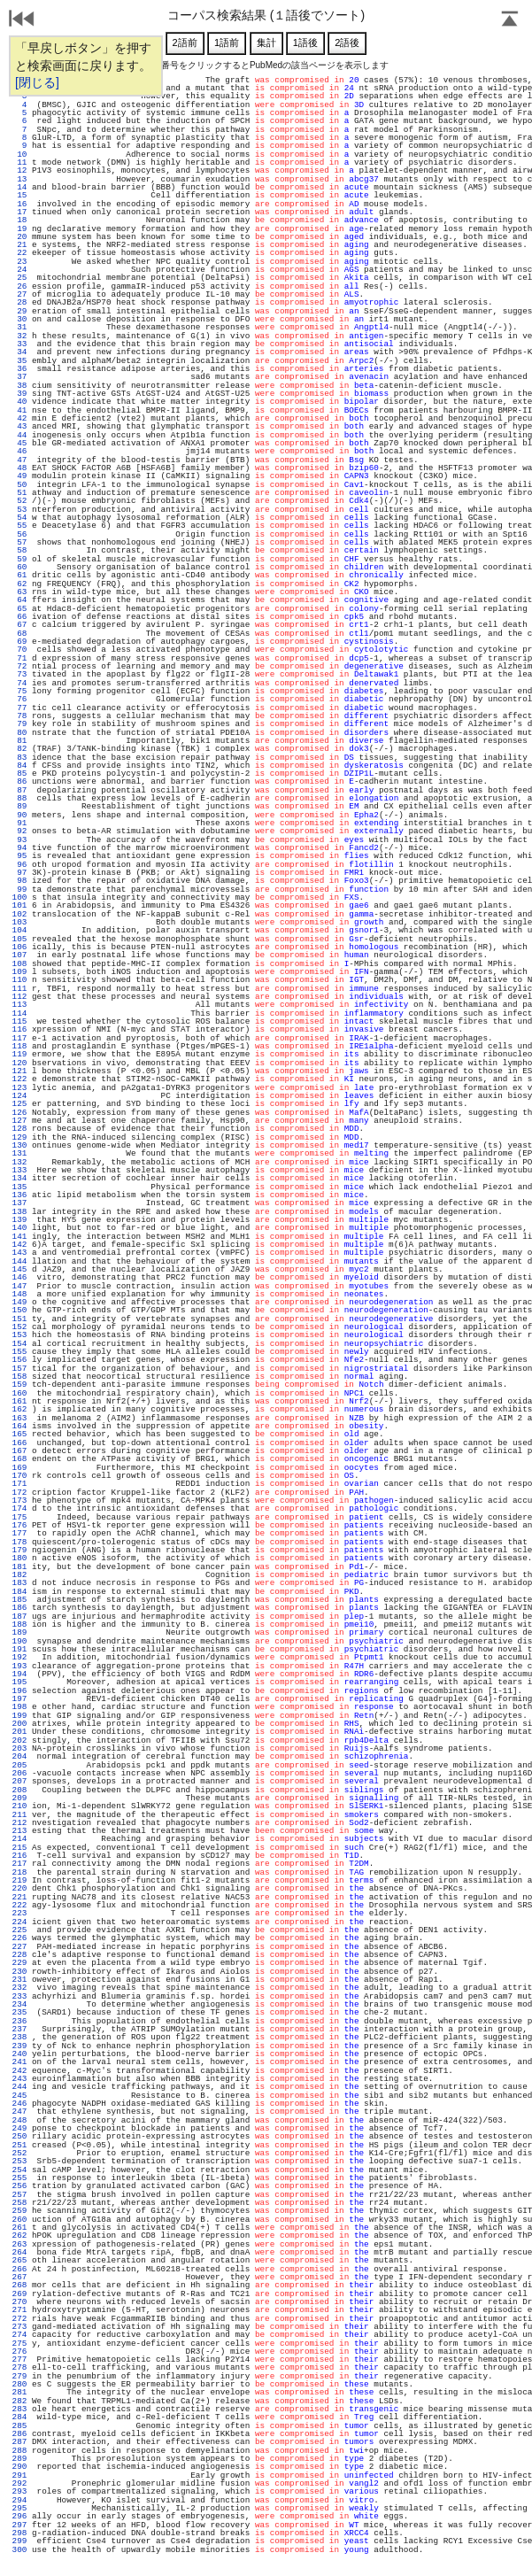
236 (19, 2021)
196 (19, 1691)
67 (19, 625)
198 (19, 1707)
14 (19, 187)
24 (19, 270)
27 (19, 294)
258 (19, 2203)
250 (19, 2136)
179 (19, 1550)
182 (19, 1575)
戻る (22, 20)
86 (19, 781)
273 (19, 2327)
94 (19, 848)
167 (19, 1451)
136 (19, 1195)
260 (19, 2219)
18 (19, 220)
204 (19, 1756)
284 (19, 2417)
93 (19, 840)
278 (19, 2367)
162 (19, 1409)
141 (19, 1237)
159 (19, 1384)
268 (19, 2285)
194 (19, 1674)
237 (19, 2029)
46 (19, 451)
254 (19, 2170)
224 (19, 1922)
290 (19, 2467)
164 (19, 1426)
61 (19, 575)
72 (19, 666)
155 (19, 1352)
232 (19, 1987)
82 (19, 749)
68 (19, 633)
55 (19, 525)
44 (19, 435)
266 (19, 2269)
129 (19, 1137)
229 (19, 1963)
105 (19, 939)
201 (19, 1732)
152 (19, 1327)
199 (19, 1716)
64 (19, 600)
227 (19, 1947)
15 (19, 195)
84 (19, 765)
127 (19, 1121)
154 (19, 1344)
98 (19, 881)
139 (19, 1220)
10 (19, 154)
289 (19, 2459)
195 (19, 1682)
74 (19, 683)
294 (19, 2500)
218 (19, 1872)
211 (19, 1815)
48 (19, 468)
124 (19, 1096)
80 (19, 733)
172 (19, 1492)
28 (19, 302)
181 (19, 1567)
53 (19, 509)
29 (19, 311)
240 (19, 2054)
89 (19, 806)
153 (19, 1335)
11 (19, 162)
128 (19, 1128)
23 (19, 262)
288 (19, 2451)
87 (19, 790)
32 (19, 336)
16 (19, 204)
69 (19, 641)
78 (19, 716)
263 (19, 2244)
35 (19, 361)
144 (19, 1261)
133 (19, 1170)
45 (19, 443)
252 (19, 2153)
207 (19, 1781)
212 (19, 1823)
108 (19, 964)
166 (19, 1443)
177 (19, 1533)
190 (19, 1641)
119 (19, 1054)
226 (19, 1938)
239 (19, 2046)
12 (19, 170)
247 (19, 2111)
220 (19, 1888)
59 (19, 559)
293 (19, 2491)
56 (19, 534)
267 (19, 2277)
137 (19, 1203)
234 (19, 2004)
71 (19, 658)
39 (19, 393)
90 (19, 815)
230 (19, 1971)
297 (19, 2525)
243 (19, 2079)
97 (19, 873)
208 (19, 1790)
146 (19, 1277)
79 (19, 724)
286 (19, 2434)
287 (19, 2442)
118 (19, 1046)
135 (19, 1187)
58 (19, 550)
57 (19, 542)
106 (19, 947)
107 (19, 955)
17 (19, 212)
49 (19, 476)
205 (19, 1765)
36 (19, 369)
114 (19, 1013)
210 (19, 1806)
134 (19, 1178)
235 (19, 2012)
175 (19, 1517)
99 (19, 889)
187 (19, 1616)
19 (19, 229)
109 (19, 972)
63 (19, 592)
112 (19, 997)
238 (19, 2037)
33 (19, 344)
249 (19, 2128)
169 (19, 1468)
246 (19, 2103)
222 (19, 1905)
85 (19, 773)
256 (19, 2186)
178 (19, 1542)
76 (19, 699)
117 (19, 1038)
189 (19, 1632)
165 (19, 1434)
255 (19, 2178)
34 (19, 352)
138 (19, 1212)
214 (19, 1839)
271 (19, 2310)
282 (19, 2401)
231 (19, 1979)
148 (19, 1294)
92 (19, 831)
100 (19, 897)
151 (19, 1319)
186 (19, 1608)
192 (19, 1657)
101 (19, 905)
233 (19, 1996)
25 (19, 277)
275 (19, 2343)
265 (19, 2260)
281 (19, 2392)
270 (19, 2302)
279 (19, 2376)
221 (19, 1897)
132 (19, 1162)
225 (19, 1930)
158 (19, 1376)
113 (19, 1005)
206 (19, 1773)
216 (19, 1855)
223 (19, 1913)
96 (19, 865)
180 (19, 1558)
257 (19, 2195)
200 (19, 1724)
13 (19, 179)
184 (19, 1592)
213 (19, 1831)
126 (19, 1113)
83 (19, 757)
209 (19, 1798)
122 (19, 1079)
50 (19, 485)
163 (19, 1418)
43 (19, 426)
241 (19, 2062)
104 (19, 930)
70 (19, 649)
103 (19, 922)
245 (19, 2095)
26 (19, 286)
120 (19, 1063)
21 (19, 245)
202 (19, 1740)
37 (19, 377)
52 (19, 501)
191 (19, 1649)
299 (19, 2541)
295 (19, 2508)
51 (19, 493)
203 (19, 1748)
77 (19, 708)
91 (19, 823)
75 (19, 691)
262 (19, 2235)
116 (19, 1029)
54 (19, 517)
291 (19, 2475)
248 (19, 2120)
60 (19, 567)
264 (19, 2252)
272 (19, 2319)
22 (19, 253)
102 (19, 914)
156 (19, 1360)
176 (19, 1525)
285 (19, 2426)
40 (19, 401)
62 (19, 584)
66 (19, 617)
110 (19, 980)
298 (19, 2533)
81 (19, 741)
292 (19, 2483)
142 (19, 1244)
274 (19, 2335)
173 (19, 1500)
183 (19, 1583)
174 (19, 1508)
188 (19, 1624)
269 (19, 2294)
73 (19, 674)
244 (19, 2087)
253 (19, 2161)
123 (19, 1088)
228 (19, 1955)
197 (19, 1699)
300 (19, 2550)
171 (19, 1484)
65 (19, 609)
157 (19, 1368)
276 (19, 2351)
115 (19, 1021)
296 (19, 2516)
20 (19, 237)
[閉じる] (37, 82)
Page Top (510, 20)
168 (19, 1459)
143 (19, 1252)
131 (19, 1153)
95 (19, 856)
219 (19, 1880)
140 (19, 1228)
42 (19, 418)
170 (19, 1476)
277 (19, 2359)
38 (19, 386)
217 (19, 1863)
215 (19, 1848)
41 (19, 410)
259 (19, 2211)
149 (19, 1302)
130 (19, 1145)
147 (19, 1286)
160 (19, 1393)
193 (19, 1666)
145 (19, 1269)
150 (19, 1310)
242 (19, 2071)
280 (19, 2384)
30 (19, 319)
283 (19, 2409)
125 (19, 1104)
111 (19, 989)
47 (19, 460)
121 (19, 1071)
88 (19, 798)
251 (19, 2145)
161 (19, 1401)
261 (19, 2227)
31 (19, 327)
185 (19, 1600)
